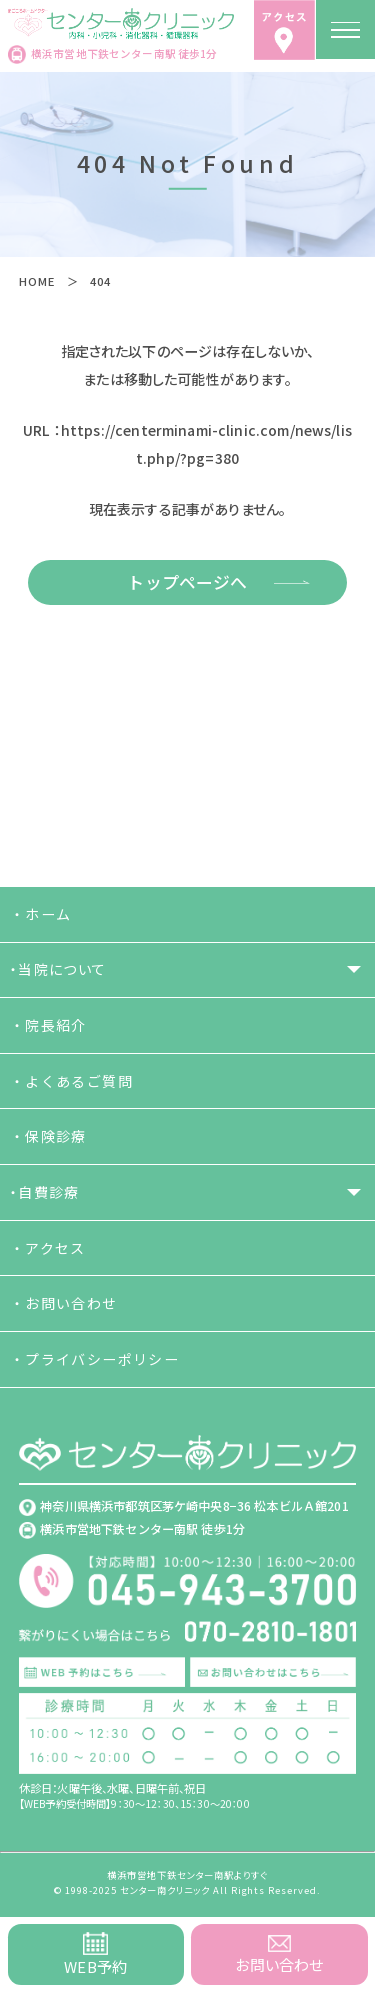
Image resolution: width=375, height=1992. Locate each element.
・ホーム (41, 914)
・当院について (58, 969)
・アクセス (48, 1248)
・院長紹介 (48, 1025)
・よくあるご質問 (71, 1081)
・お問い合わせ (64, 1303)
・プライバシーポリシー (94, 1359)
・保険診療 (48, 1136)
